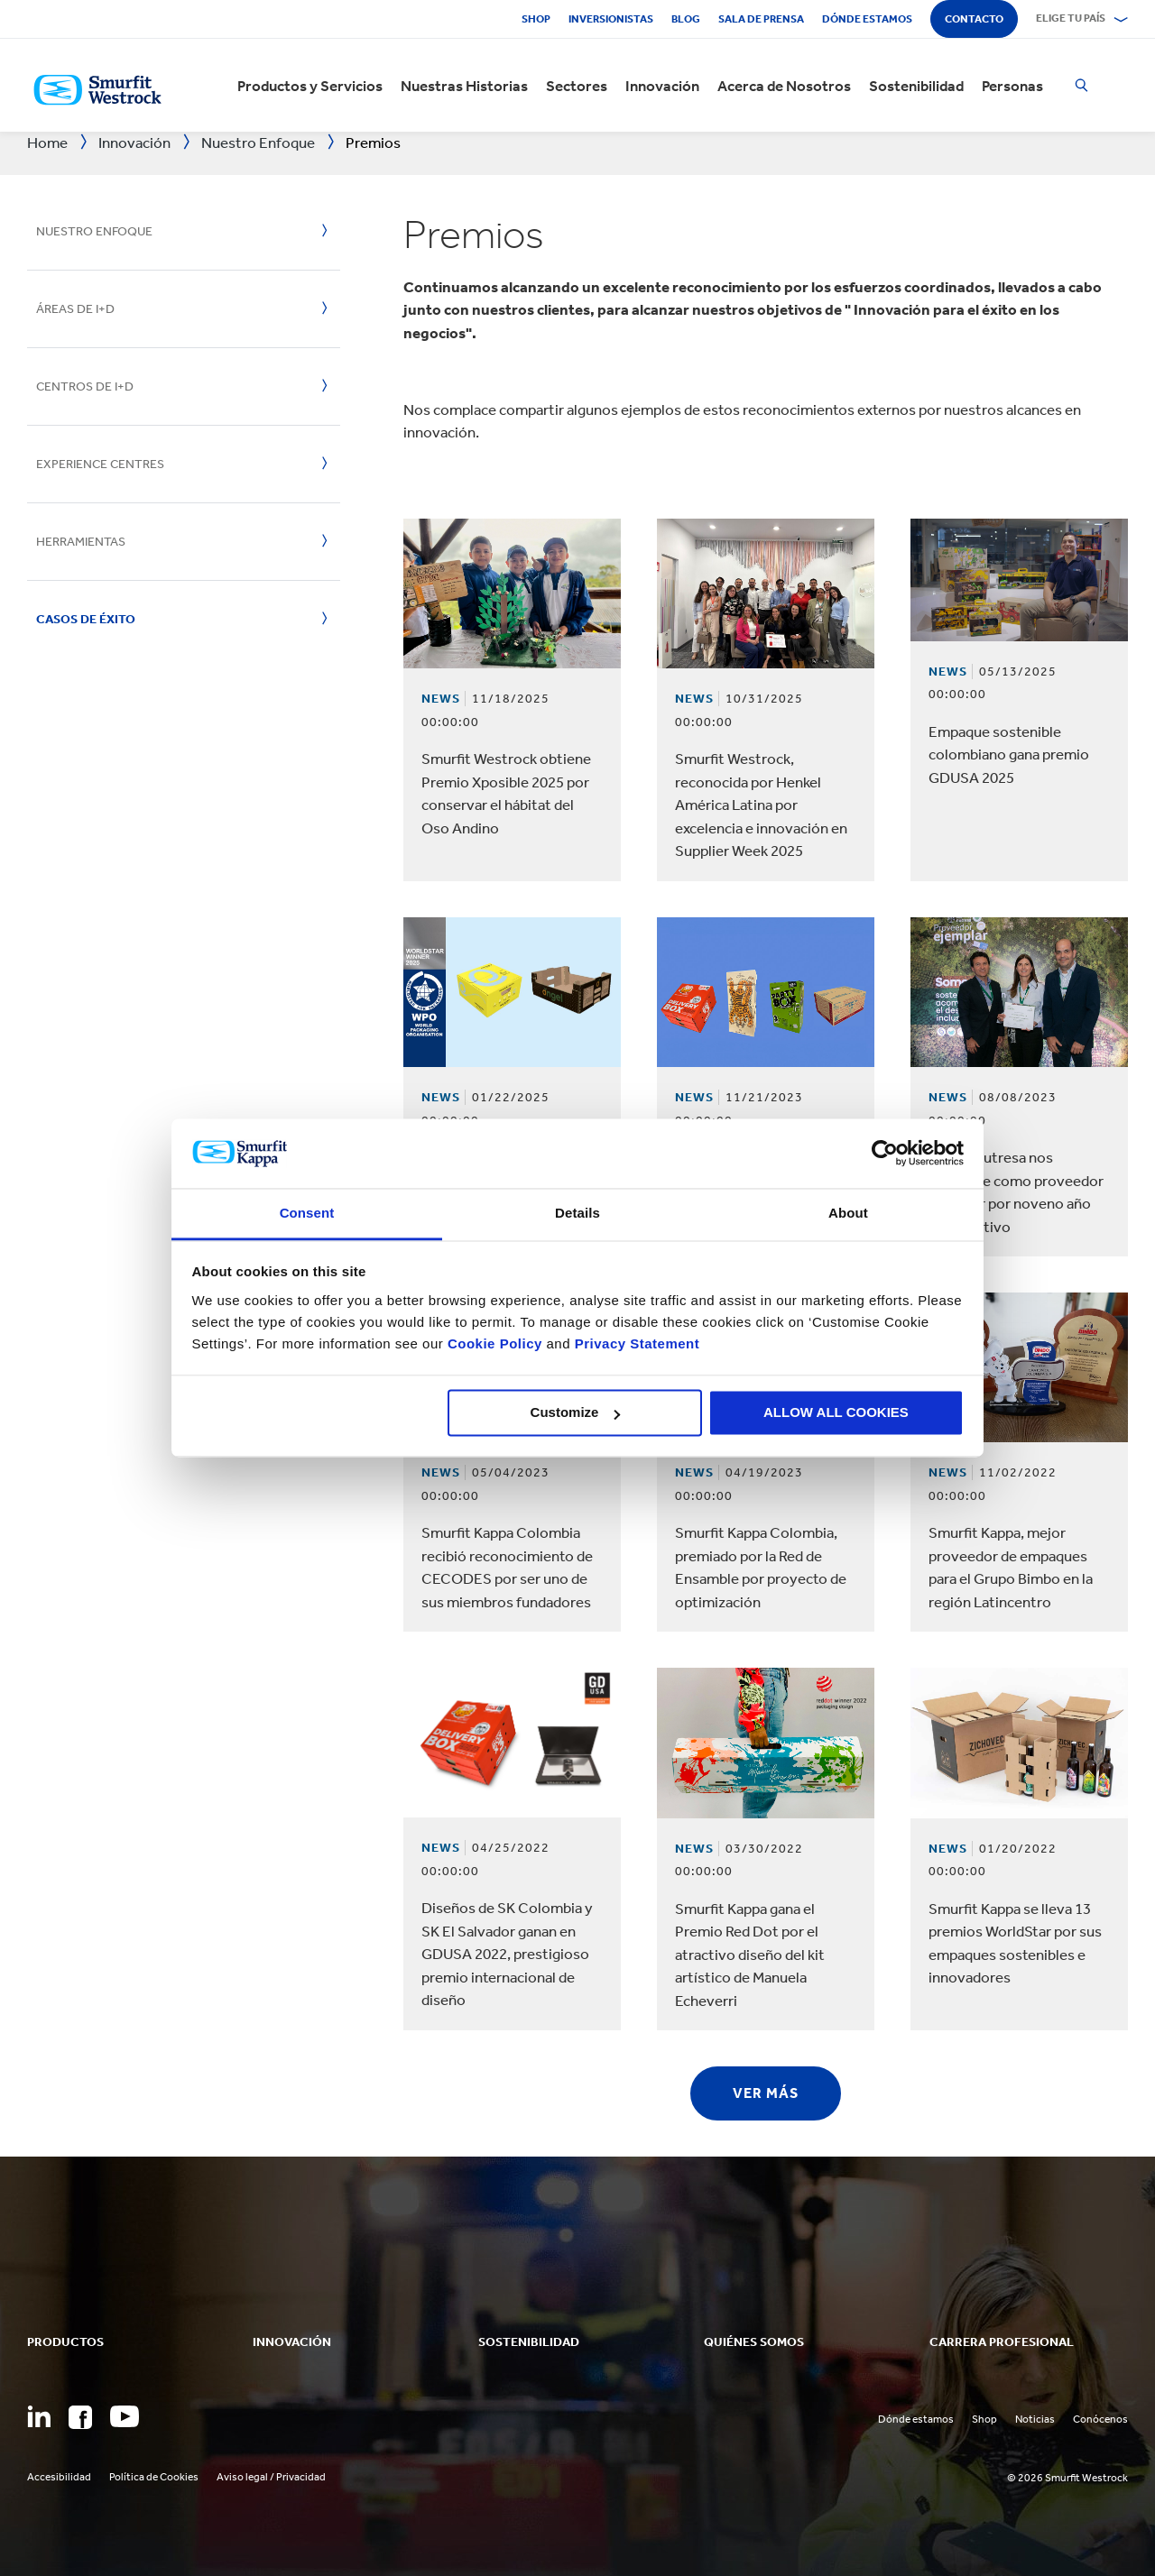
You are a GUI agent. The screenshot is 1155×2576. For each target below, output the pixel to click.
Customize (576, 1413)
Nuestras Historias (464, 86)
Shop (536, 19)
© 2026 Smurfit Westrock (1067, 2477)
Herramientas (80, 541)
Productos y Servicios (310, 86)
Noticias (1035, 2419)
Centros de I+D (85, 386)
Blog (685, 19)
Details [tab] (577, 1212)
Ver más (766, 2093)
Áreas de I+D (75, 309)
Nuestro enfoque (94, 231)
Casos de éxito (85, 619)
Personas (1012, 86)
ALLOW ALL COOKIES (836, 1413)
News (440, 698)
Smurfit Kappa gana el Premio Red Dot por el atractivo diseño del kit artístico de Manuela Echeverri (750, 1955)
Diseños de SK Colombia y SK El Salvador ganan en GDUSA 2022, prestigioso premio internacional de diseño (507, 1954)
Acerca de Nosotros (784, 86)
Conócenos (1100, 2419)
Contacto (974, 19)
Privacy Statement (634, 1343)
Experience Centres (100, 464)
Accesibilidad (59, 2476)
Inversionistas (610, 19)
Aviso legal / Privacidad (271, 2476)
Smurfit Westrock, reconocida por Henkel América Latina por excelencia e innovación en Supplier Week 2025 (761, 805)
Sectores (576, 86)
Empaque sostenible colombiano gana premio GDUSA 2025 (1009, 754)
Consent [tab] (307, 1212)
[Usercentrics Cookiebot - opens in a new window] (885, 1153)
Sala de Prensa (761, 19)
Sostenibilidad (916, 86)
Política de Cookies (154, 2476)
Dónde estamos (867, 19)
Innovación (662, 86)
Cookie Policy (495, 1343)
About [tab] (848, 1212)
